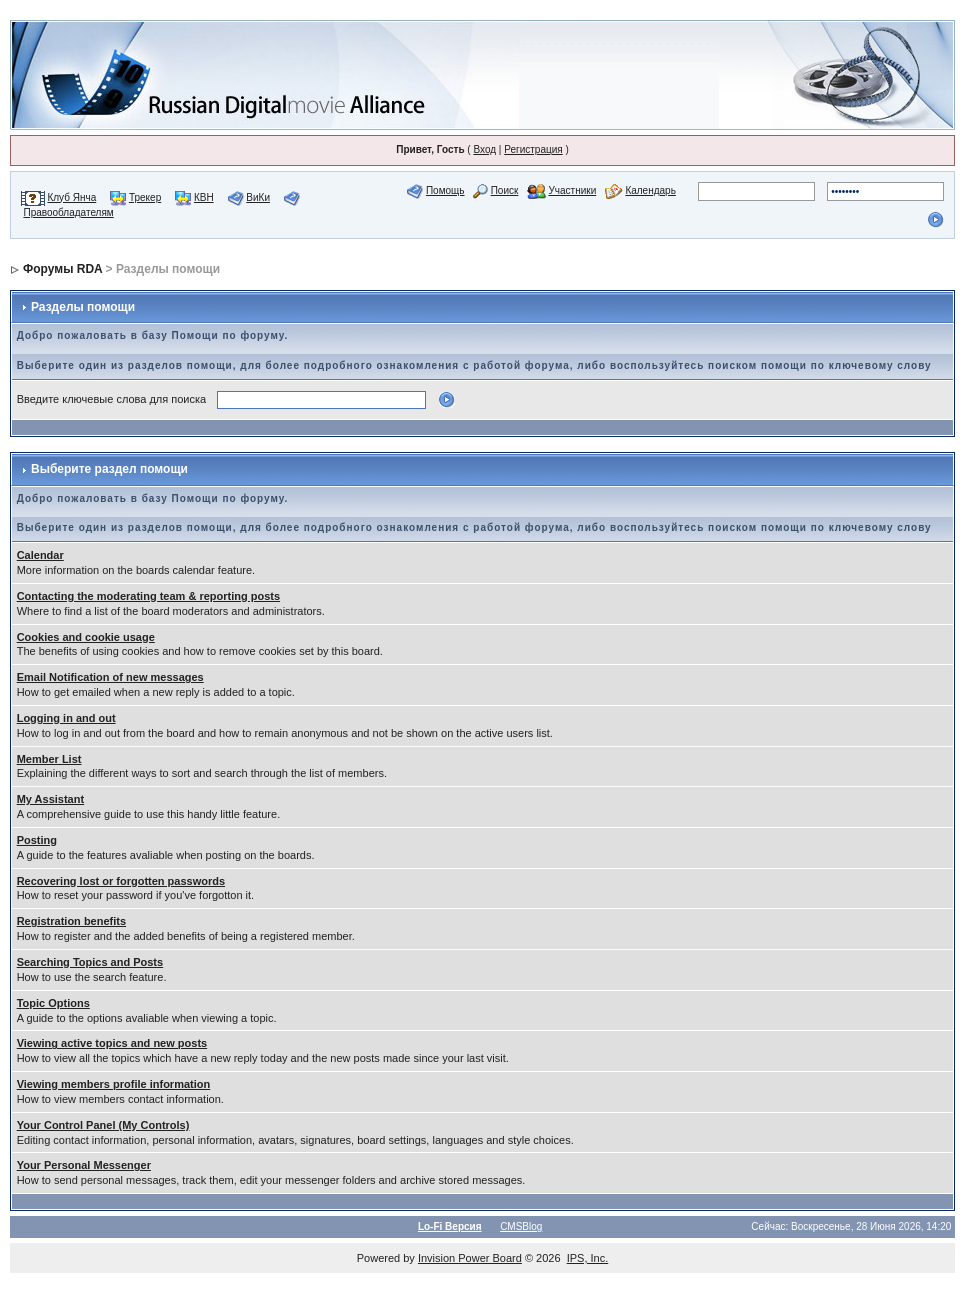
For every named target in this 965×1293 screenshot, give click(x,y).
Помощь (445, 190)
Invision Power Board (470, 1258)
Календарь (650, 190)
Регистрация (533, 149)
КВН (204, 197)
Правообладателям (68, 212)
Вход (484, 149)
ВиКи (258, 197)
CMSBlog (521, 1226)
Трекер (145, 197)
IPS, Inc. (588, 1258)
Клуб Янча (71, 197)
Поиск (505, 190)
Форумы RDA (62, 269)
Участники (572, 190)
